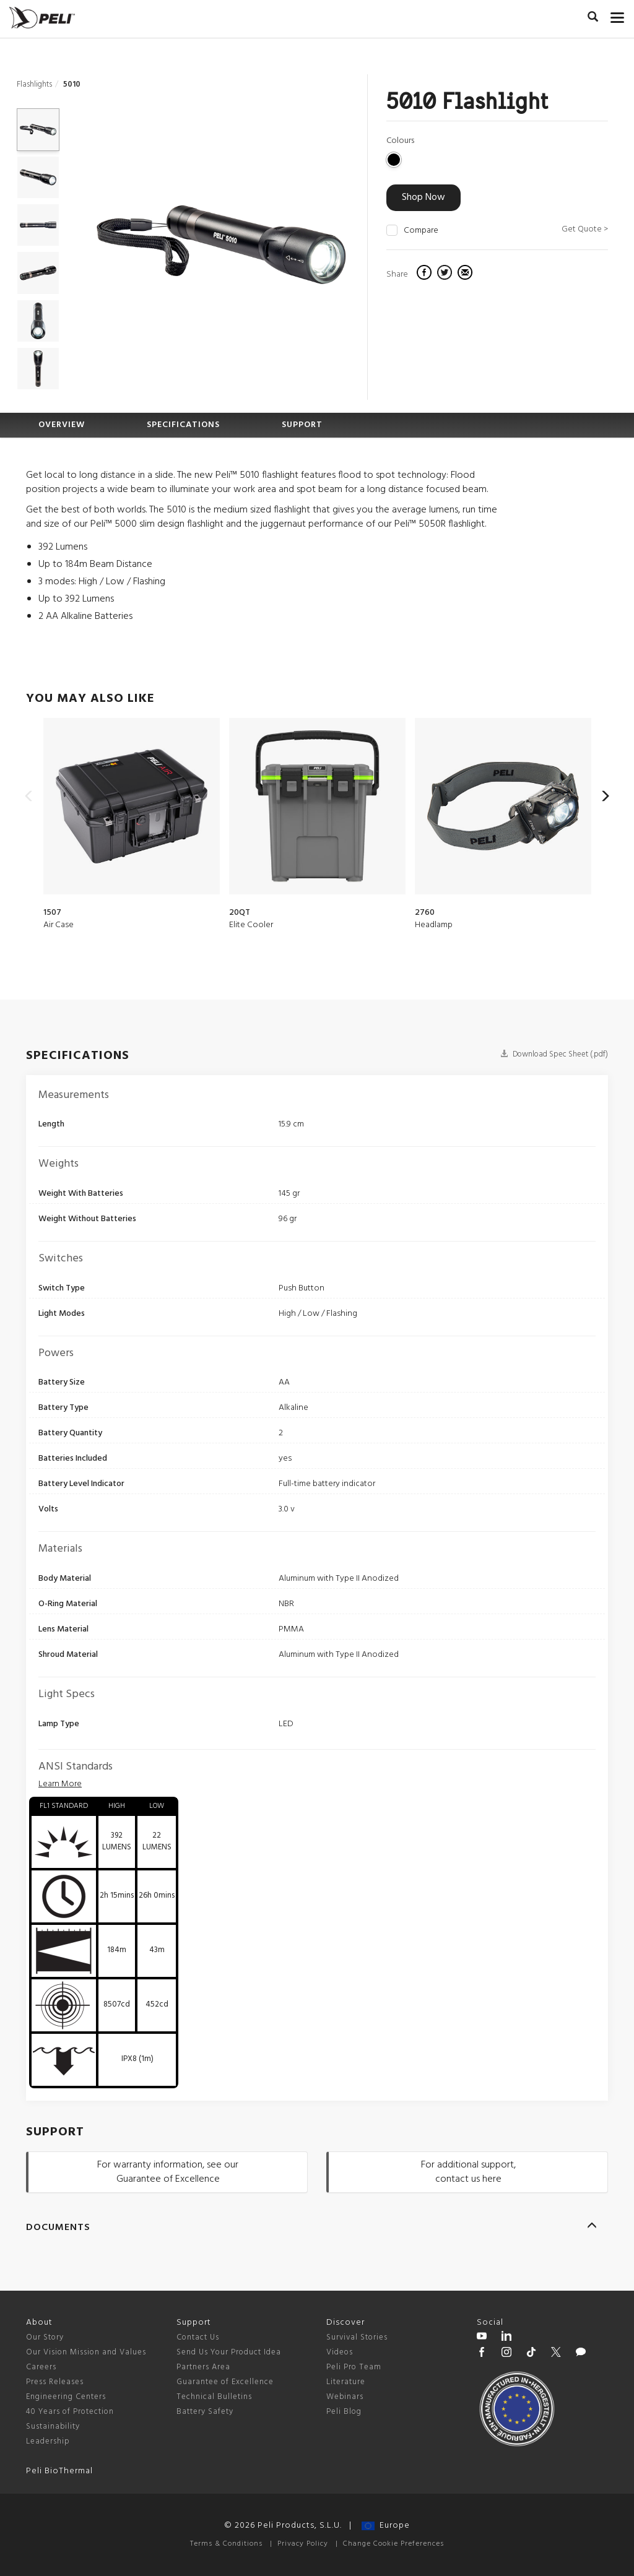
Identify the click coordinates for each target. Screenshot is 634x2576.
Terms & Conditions (226, 2544)
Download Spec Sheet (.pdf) (554, 1054)
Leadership (48, 2441)
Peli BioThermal (59, 2471)
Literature (345, 2381)
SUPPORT (302, 425)
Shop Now (423, 197)
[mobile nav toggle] (617, 15)
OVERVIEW (61, 425)
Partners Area (203, 2367)
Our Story (45, 2337)
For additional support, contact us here (468, 2172)
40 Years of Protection (70, 2411)
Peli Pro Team (353, 2367)
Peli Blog (344, 2411)
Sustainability (53, 2426)
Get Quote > (585, 229)
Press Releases (55, 2381)
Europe (386, 2525)
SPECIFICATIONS (183, 425)
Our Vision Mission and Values (86, 2352)
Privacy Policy (302, 2544)
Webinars (344, 2396)
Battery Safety (204, 2411)
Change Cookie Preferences (393, 2544)
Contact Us (197, 2337)
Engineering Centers (66, 2396)
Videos (339, 2352)
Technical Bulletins (214, 2396)
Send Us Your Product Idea (228, 2352)
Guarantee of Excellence (225, 2381)
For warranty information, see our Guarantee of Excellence (167, 2172)
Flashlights (34, 84)
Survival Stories (357, 2337)
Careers (41, 2367)
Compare (421, 231)
